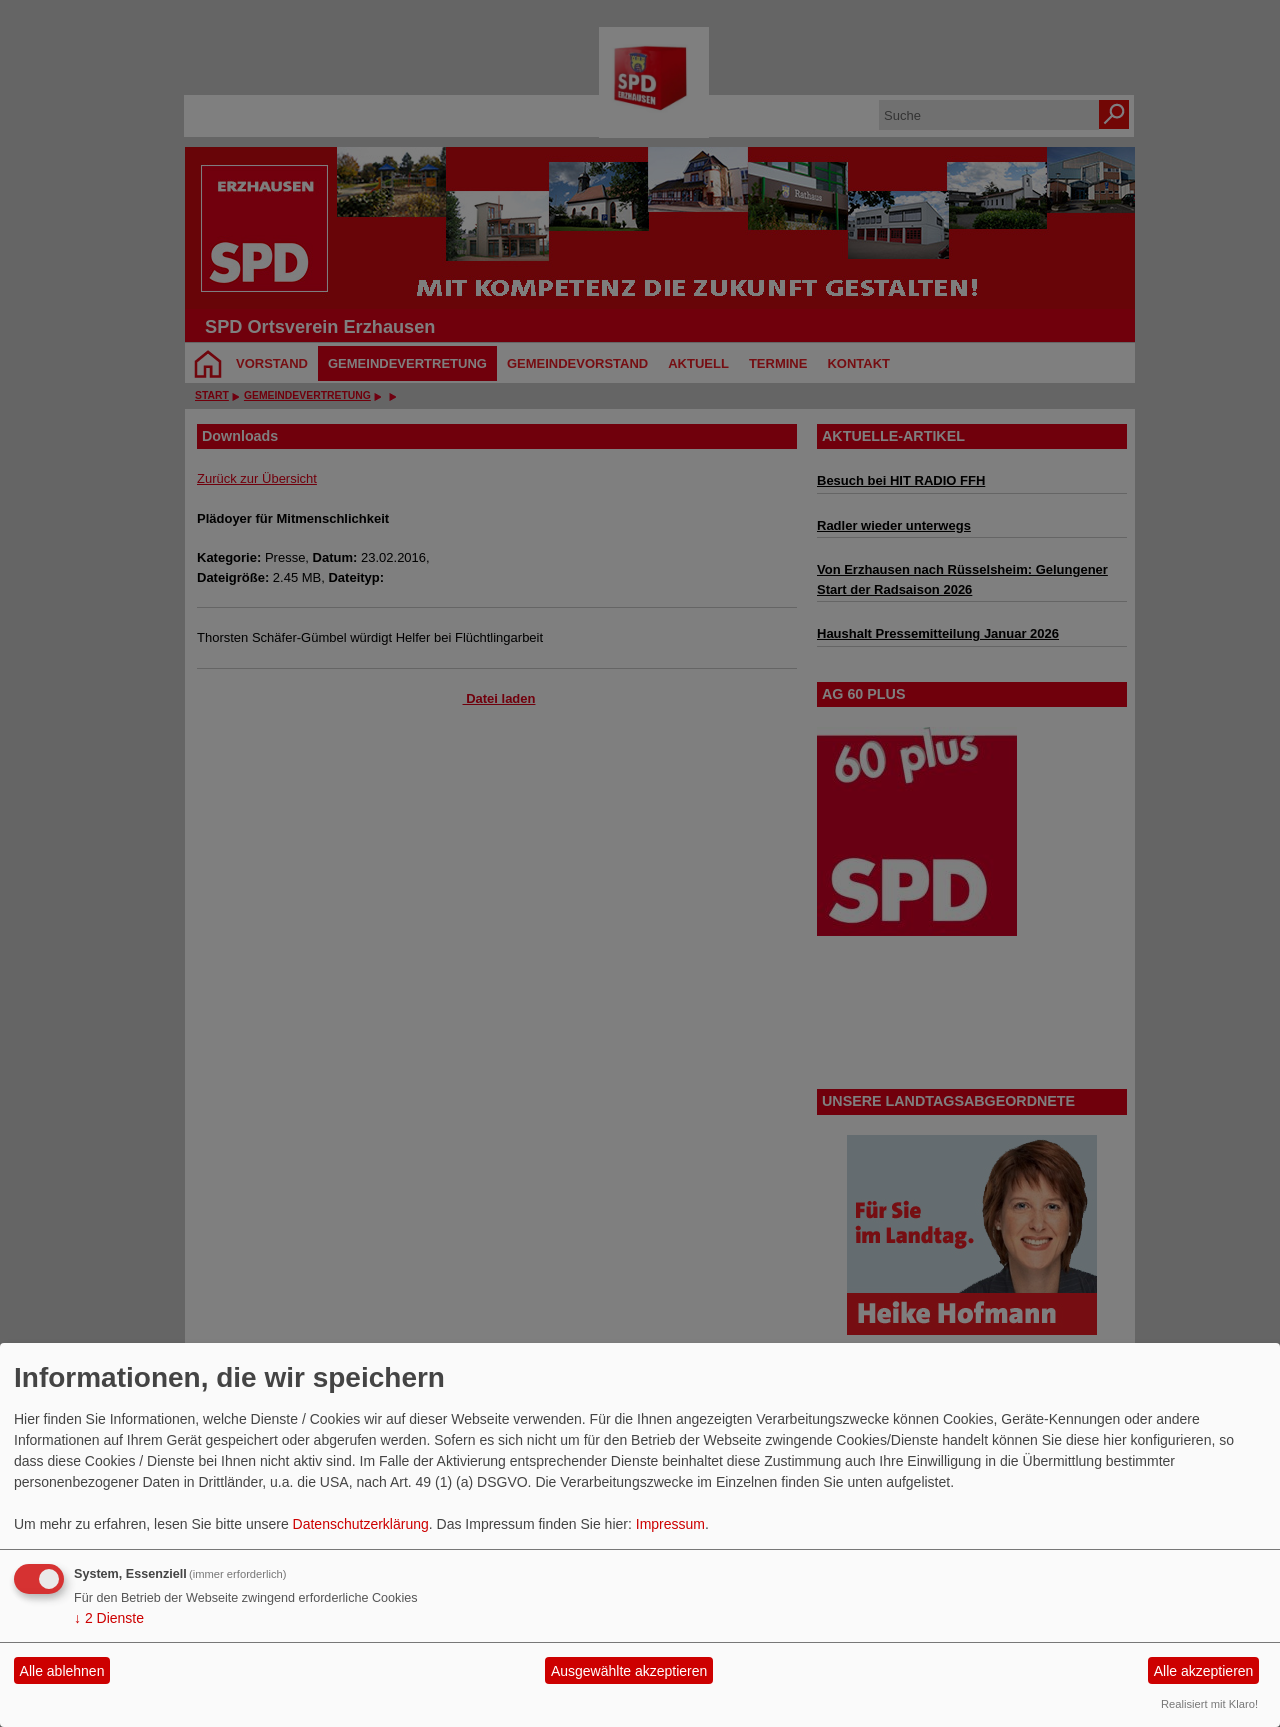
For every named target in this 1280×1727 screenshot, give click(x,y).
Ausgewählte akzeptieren (629, 1671)
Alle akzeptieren (1204, 1671)
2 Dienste (109, 1618)
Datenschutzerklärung (361, 1524)
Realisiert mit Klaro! (1209, 1704)
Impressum (670, 1524)
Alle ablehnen (62, 1671)
